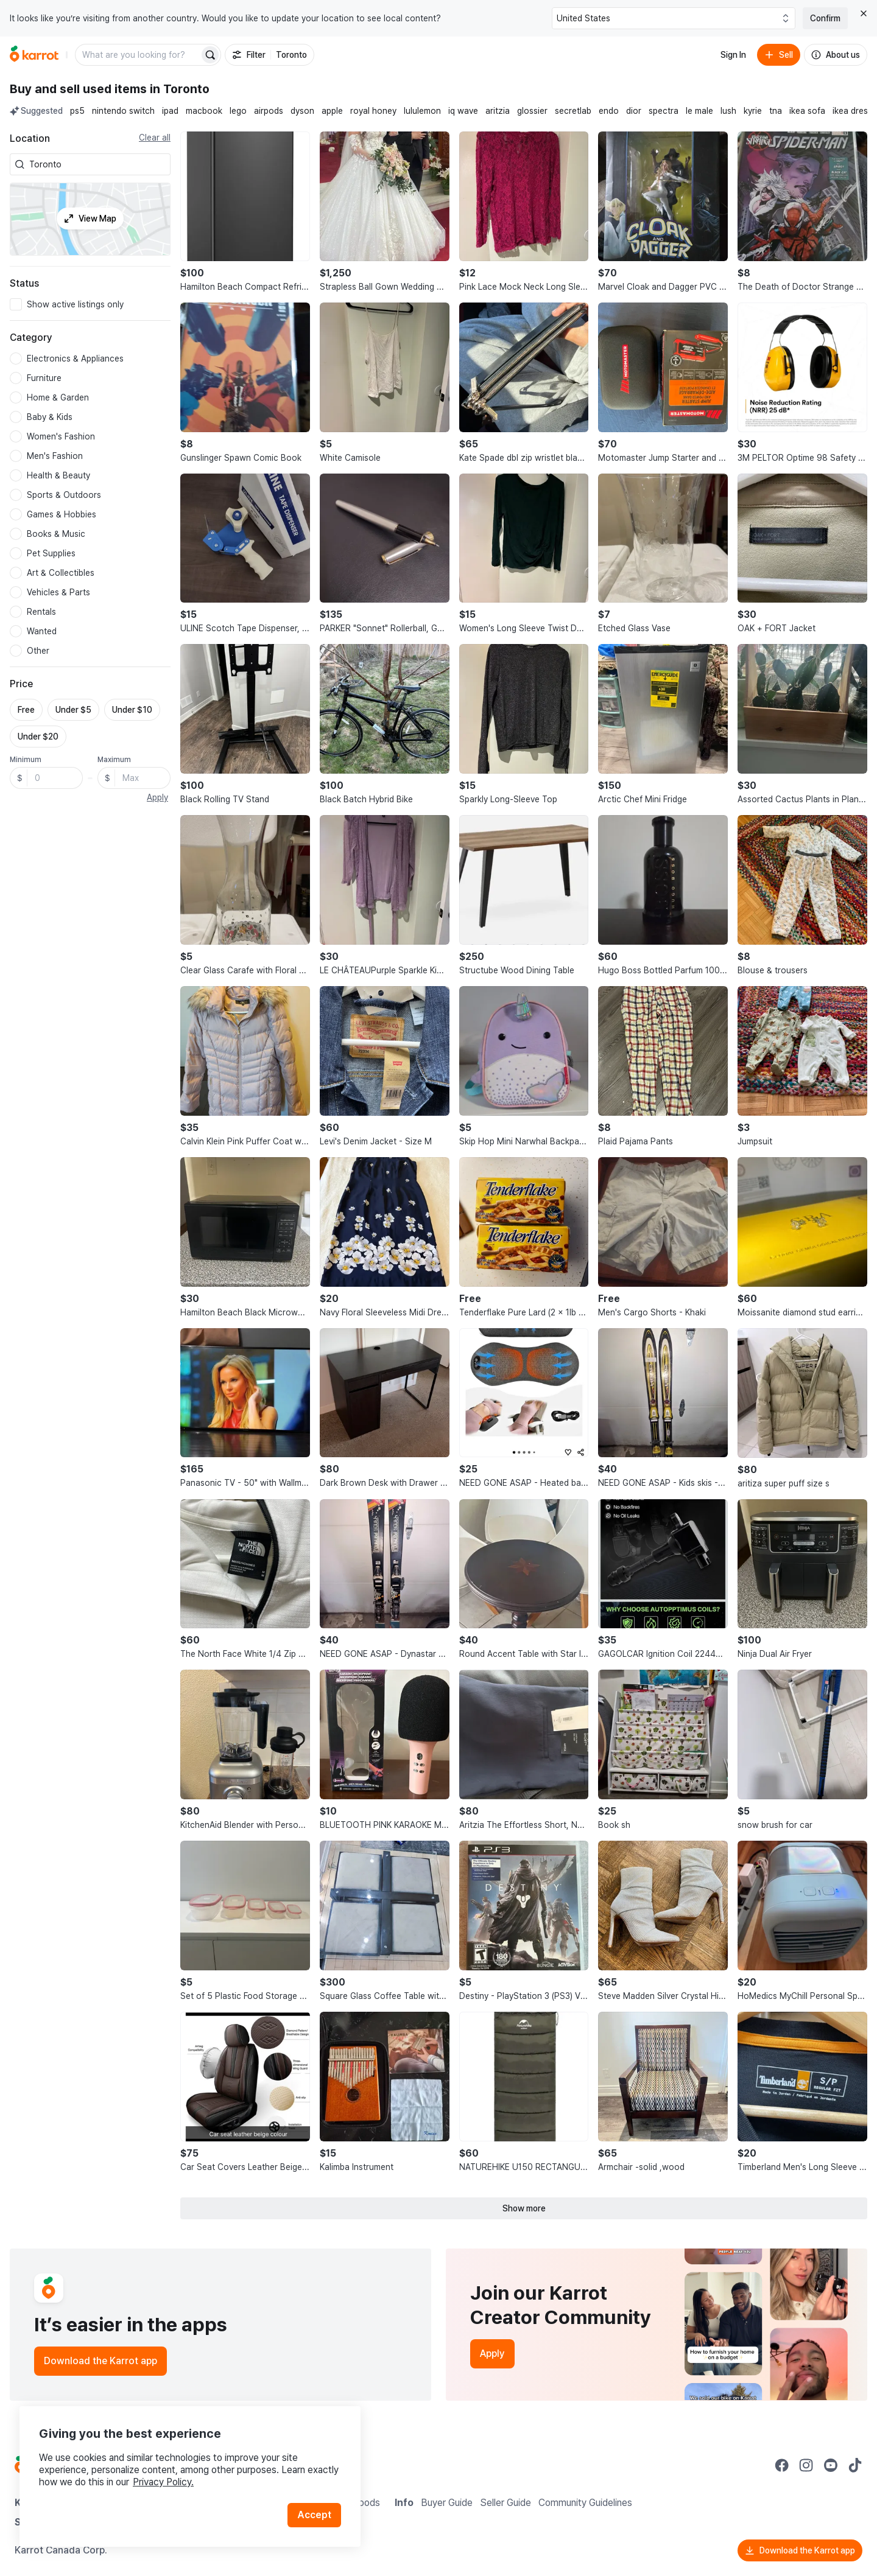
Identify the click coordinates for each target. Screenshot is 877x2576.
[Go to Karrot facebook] (782, 2465)
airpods (268, 111)
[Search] (210, 54)
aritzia (497, 111)
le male (699, 111)
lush (728, 111)
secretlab (573, 111)
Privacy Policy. (163, 2482)
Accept (314, 2515)
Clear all (155, 137)
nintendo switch (123, 111)
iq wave (463, 111)
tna (775, 111)
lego (238, 111)
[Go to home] (34, 55)
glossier (532, 111)
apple (332, 111)
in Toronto (180, 89)
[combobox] (97, 164)
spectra (663, 111)
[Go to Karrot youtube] (830, 2465)
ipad (170, 111)
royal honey (373, 111)
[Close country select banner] (863, 13)
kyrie (753, 111)
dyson (302, 111)
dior (633, 111)
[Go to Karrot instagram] (806, 2465)
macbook (204, 111)
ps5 (77, 111)
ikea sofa (807, 111)
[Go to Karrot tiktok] (855, 2465)
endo (609, 111)
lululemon (422, 111)
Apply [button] (157, 797)
